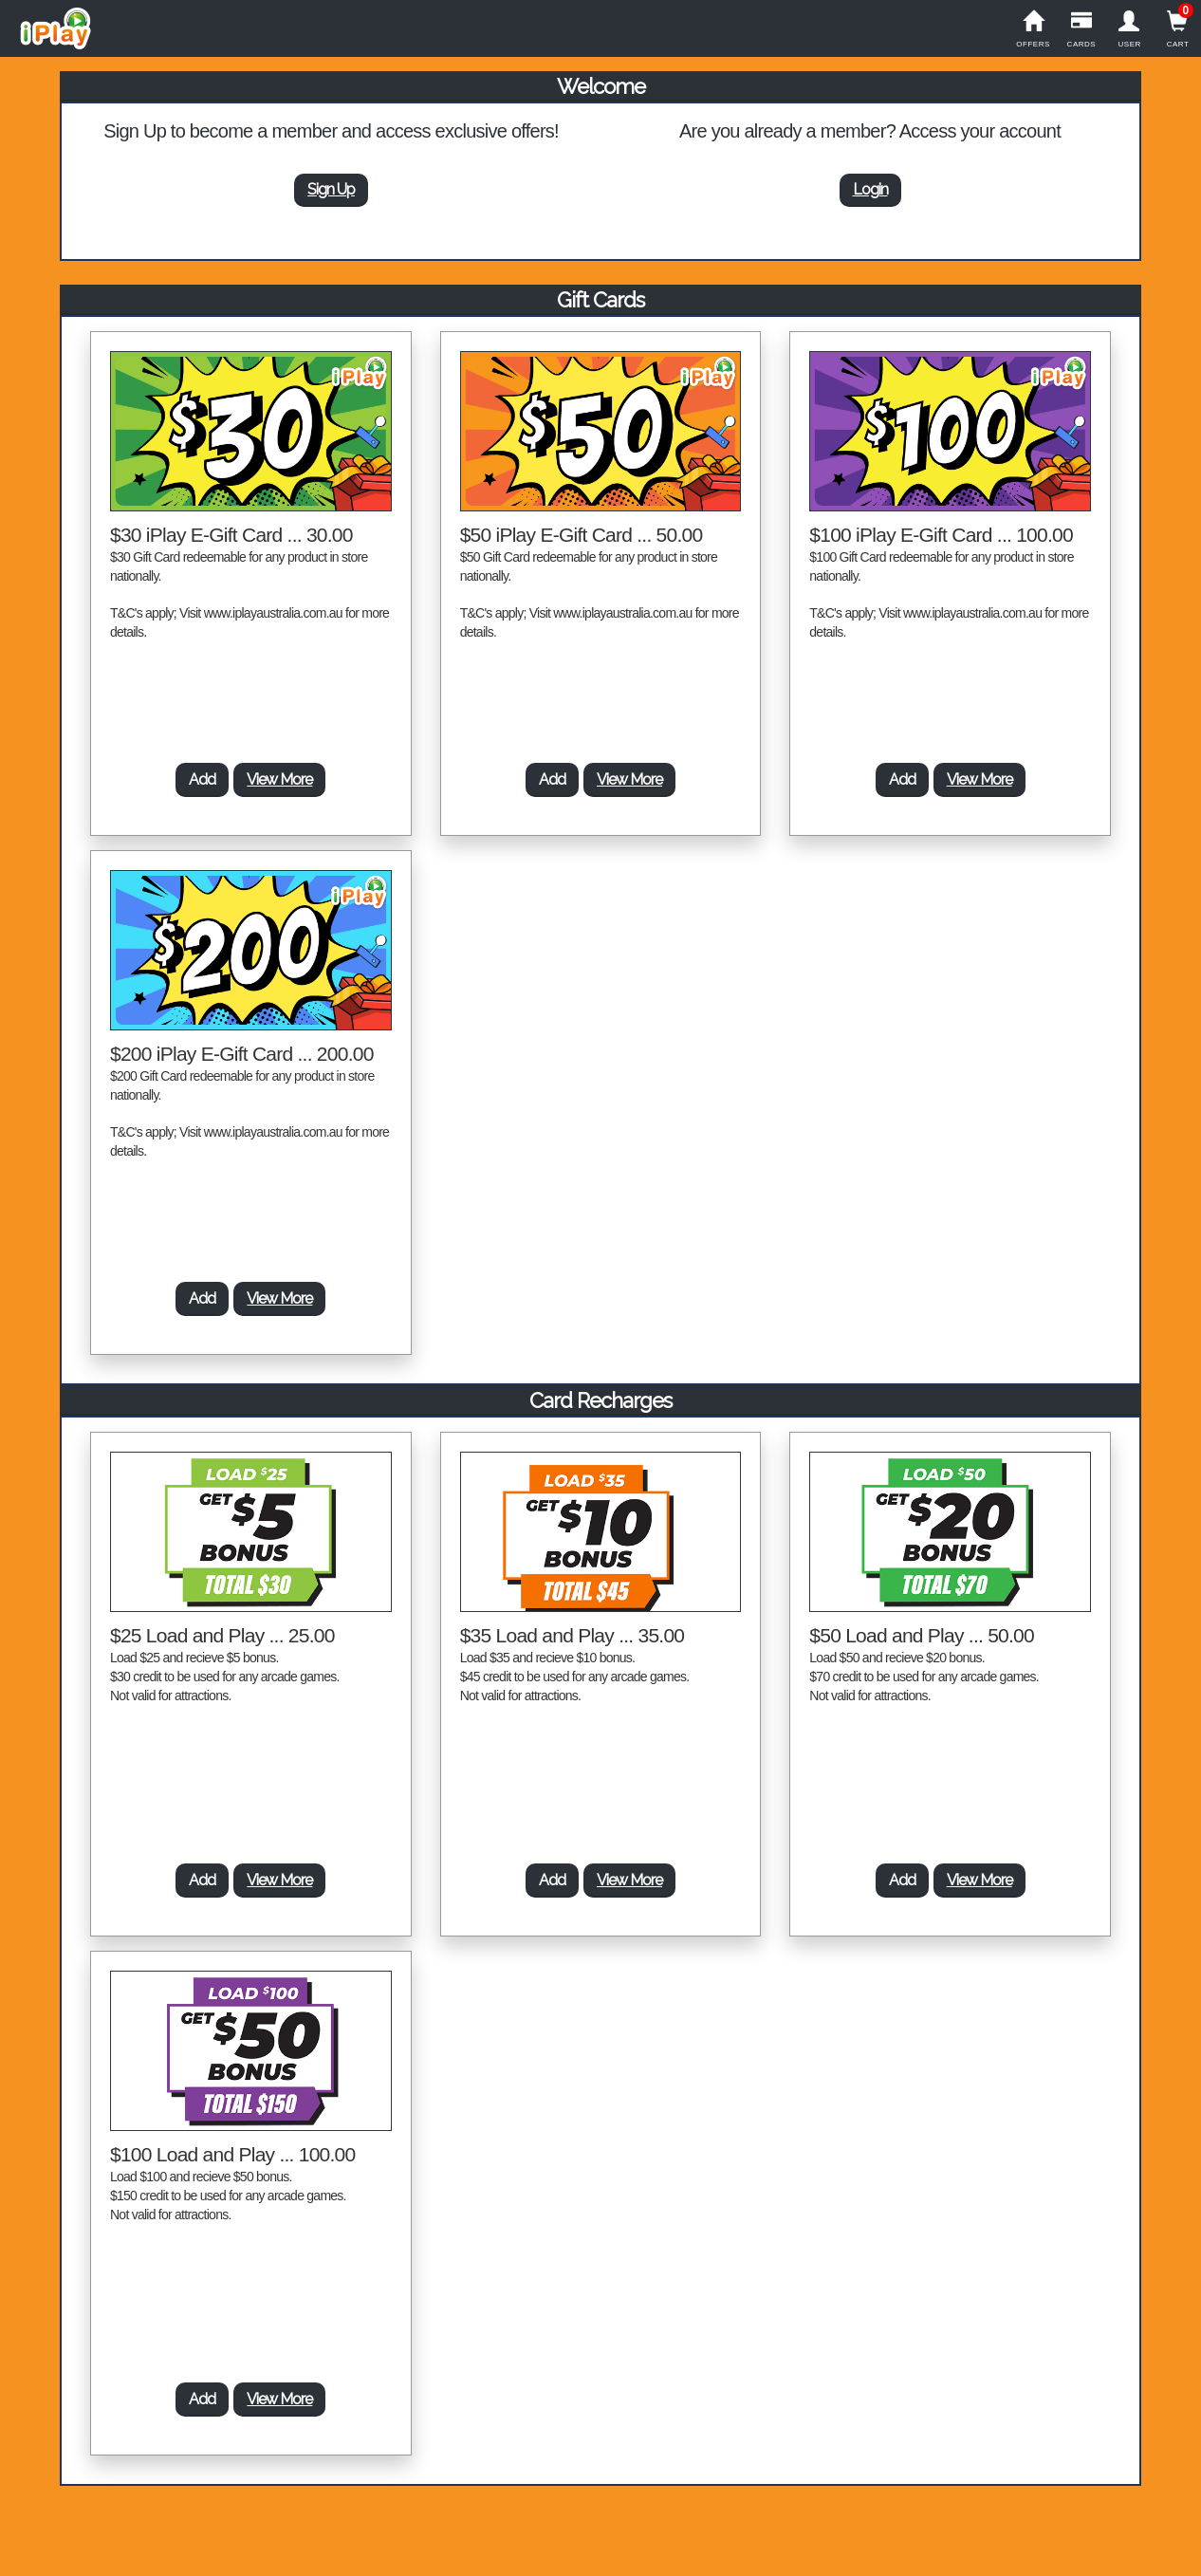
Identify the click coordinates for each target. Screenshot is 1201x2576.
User (1129, 29)
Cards (1081, 29)
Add (202, 779)
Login (870, 189)
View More (279, 779)
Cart (1178, 29)
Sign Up (331, 189)
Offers (1033, 29)
